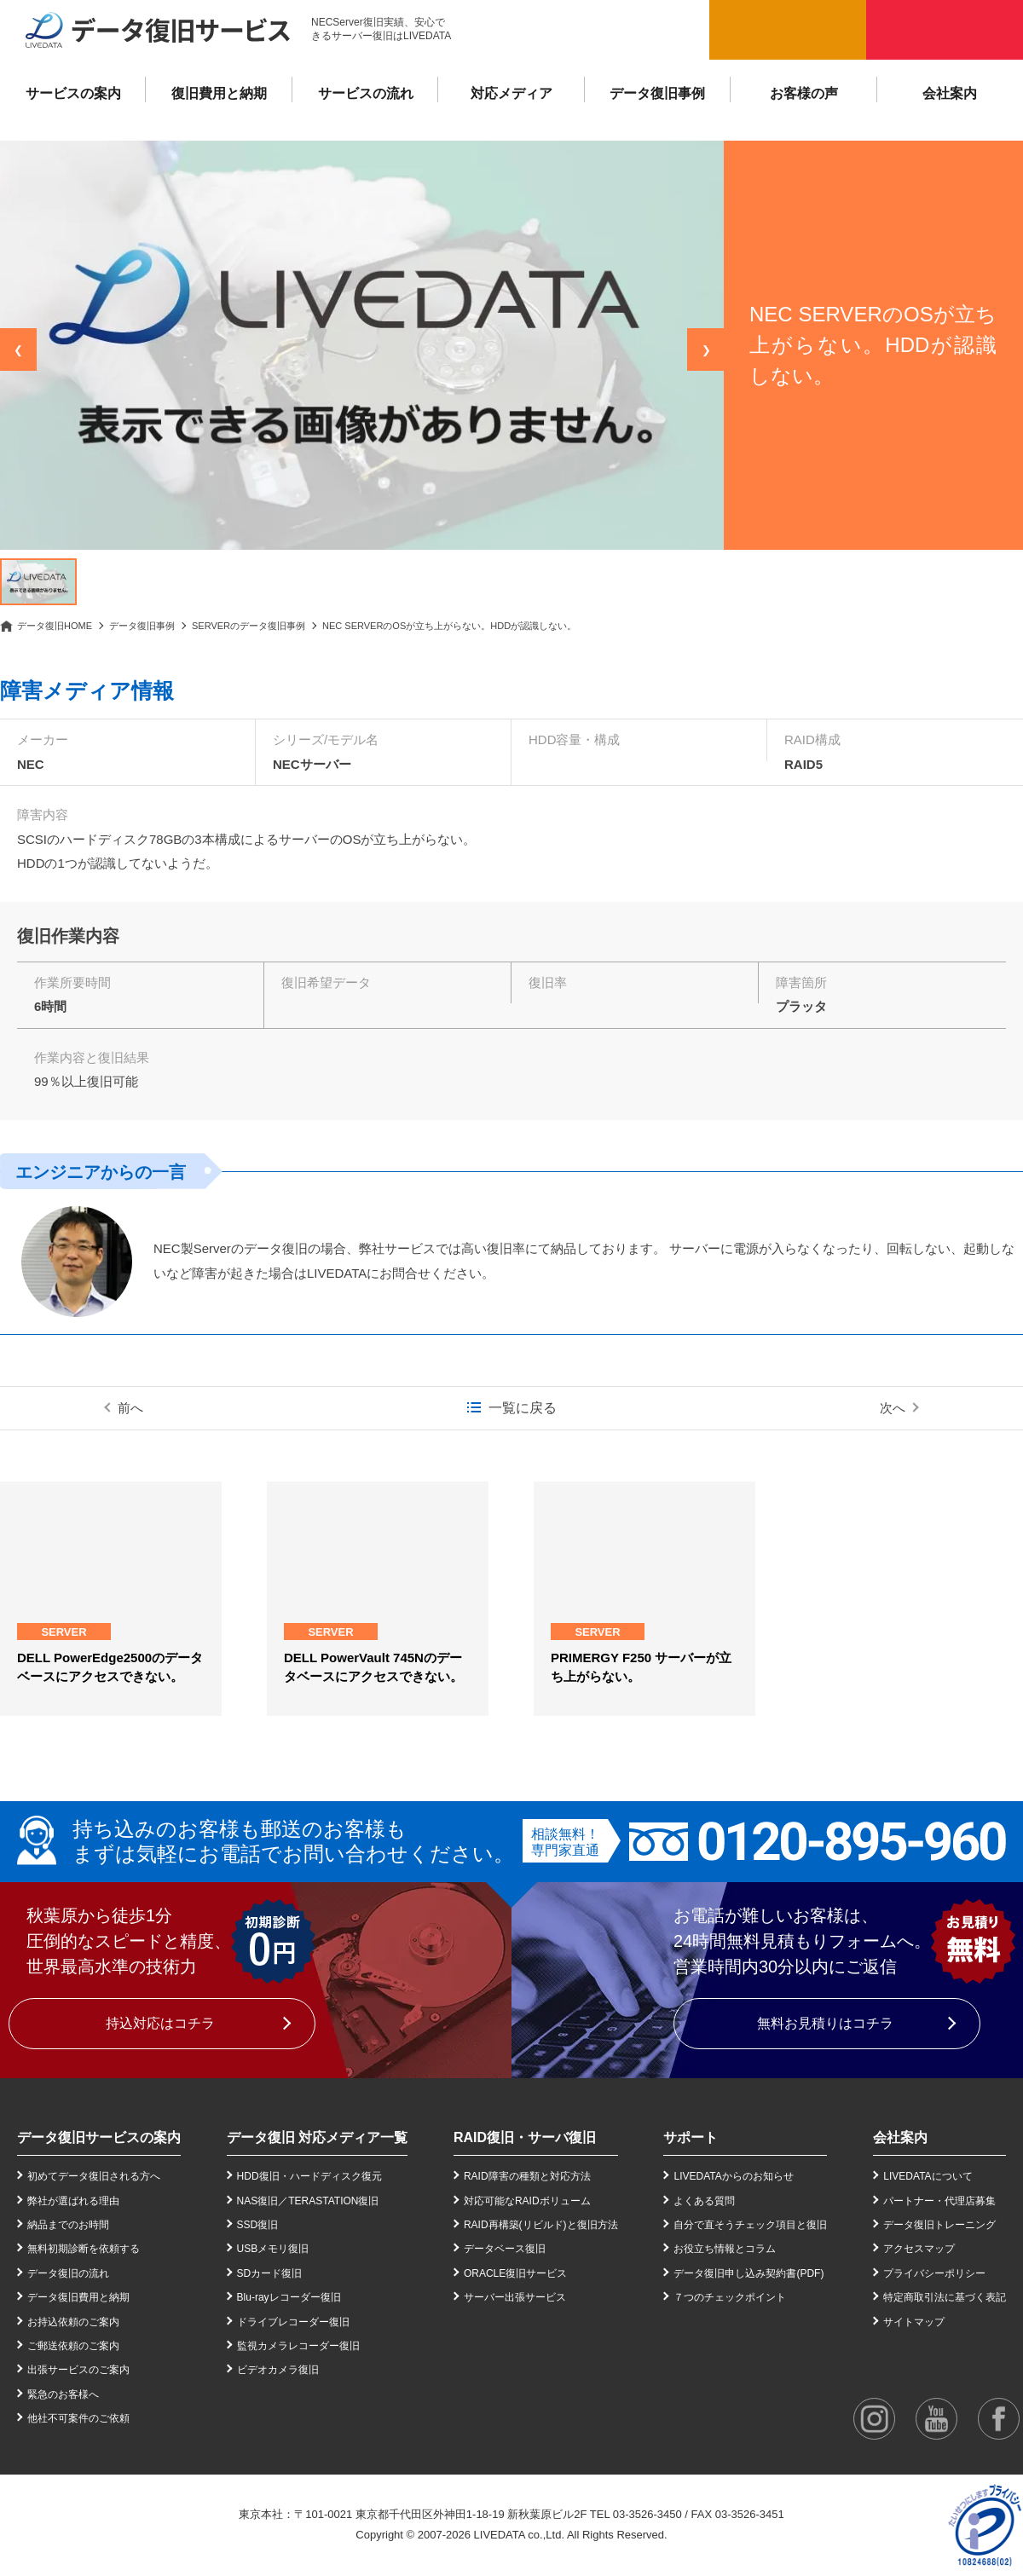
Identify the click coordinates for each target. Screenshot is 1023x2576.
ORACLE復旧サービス (515, 2273)
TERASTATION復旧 (333, 2201)
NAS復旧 (258, 2201)
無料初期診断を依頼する (83, 2249)
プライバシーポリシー (934, 2273)
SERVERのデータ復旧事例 (248, 626)
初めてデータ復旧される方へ (93, 2176)
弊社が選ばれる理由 (73, 2201)
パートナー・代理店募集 (939, 2201)
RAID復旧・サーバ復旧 (525, 2137)
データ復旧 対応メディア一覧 (317, 2137)
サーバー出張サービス (515, 2297)
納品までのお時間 (68, 2225)
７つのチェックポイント (729, 2297)
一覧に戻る (522, 1408)
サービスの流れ (365, 93)
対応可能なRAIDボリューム (527, 2201)
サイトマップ (914, 2322)
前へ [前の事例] (130, 1408)
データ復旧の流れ (68, 2273)
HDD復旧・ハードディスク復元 (309, 2176)
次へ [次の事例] (892, 1408)
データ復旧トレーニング (939, 2225)
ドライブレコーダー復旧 (293, 2322)
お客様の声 (804, 93)
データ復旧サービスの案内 (99, 2137)
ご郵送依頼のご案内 (73, 2346)
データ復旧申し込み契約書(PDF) (748, 2273)
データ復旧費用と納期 (78, 2297)
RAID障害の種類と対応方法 (527, 2176)
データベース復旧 (505, 2249)
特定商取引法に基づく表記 (944, 2297)
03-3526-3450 (647, 2514)
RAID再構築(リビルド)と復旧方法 (541, 2225)
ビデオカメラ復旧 (278, 2370)
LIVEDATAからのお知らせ (733, 2176)
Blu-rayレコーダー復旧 (289, 2297)
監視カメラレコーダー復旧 (298, 2346)
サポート (690, 2137)
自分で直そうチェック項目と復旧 (750, 2225)
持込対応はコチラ (160, 2023)
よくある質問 (704, 2201)
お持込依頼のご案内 (73, 2322)
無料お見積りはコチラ (825, 2023)
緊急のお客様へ (63, 2394)
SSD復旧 (258, 2225)
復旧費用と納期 (219, 93)
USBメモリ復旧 (273, 2249)
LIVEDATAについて (927, 2176)
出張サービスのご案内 (78, 2370)
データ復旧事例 (657, 93)
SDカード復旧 (270, 2273)
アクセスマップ (919, 2249)
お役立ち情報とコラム (724, 2249)
